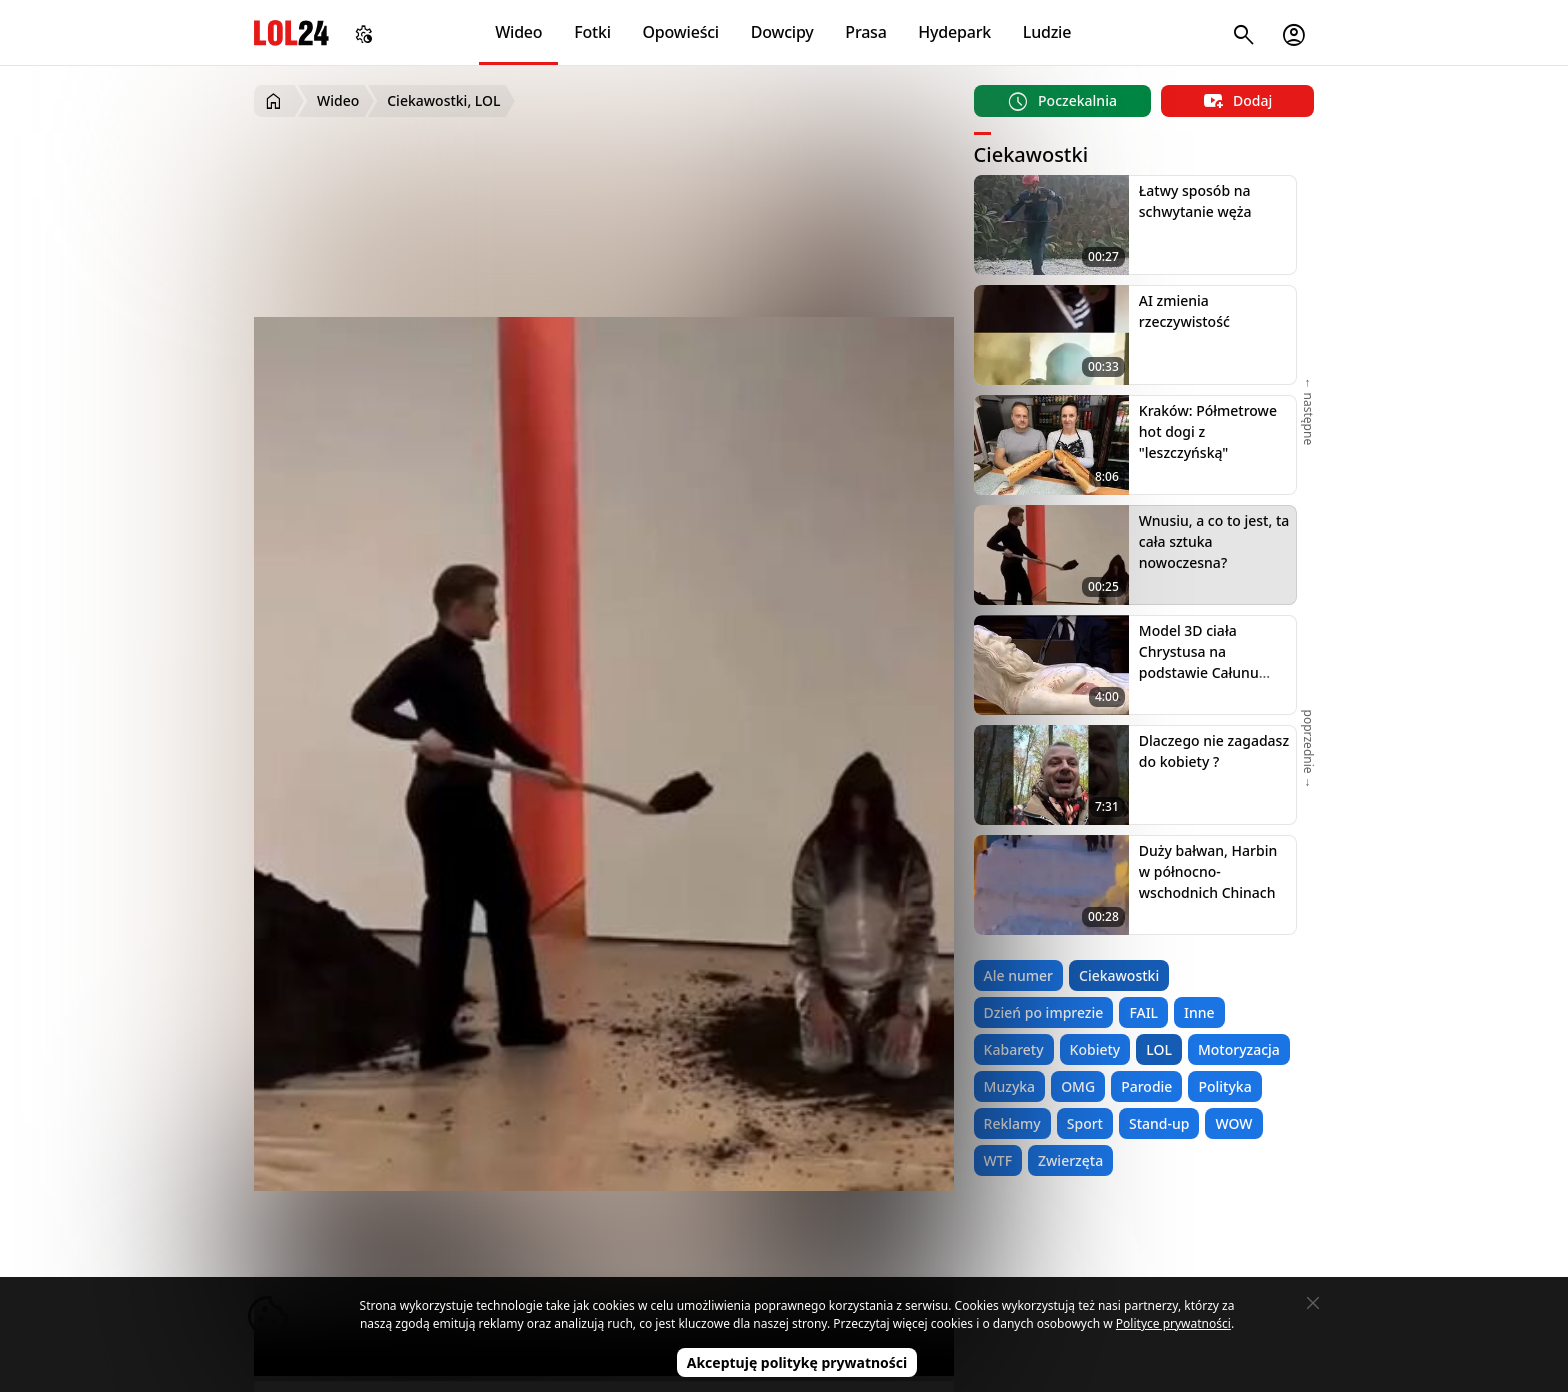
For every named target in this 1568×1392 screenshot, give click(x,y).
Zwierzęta (1070, 1160)
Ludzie (1047, 32)
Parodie (1146, 1086)
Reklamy (1012, 1123)
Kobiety (1095, 1049)
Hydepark (954, 32)
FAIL (1143, 1012)
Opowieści (681, 32)
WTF (998, 1160)
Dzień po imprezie (1044, 1012)
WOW (1233, 1123)
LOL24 (291, 32)
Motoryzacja (1239, 1049)
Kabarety (1014, 1049)
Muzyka (1010, 1086)
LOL (1159, 1049)
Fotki (592, 32)
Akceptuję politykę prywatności (797, 1362)
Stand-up (1159, 1123)
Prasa (865, 32)
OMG (1078, 1086)
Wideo (518, 32)
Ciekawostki (1119, 975)
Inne (1199, 1012)
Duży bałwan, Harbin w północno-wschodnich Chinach (1208, 871)
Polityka (1224, 1086)
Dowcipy (782, 32)
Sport (1085, 1123)
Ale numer (1018, 975)
